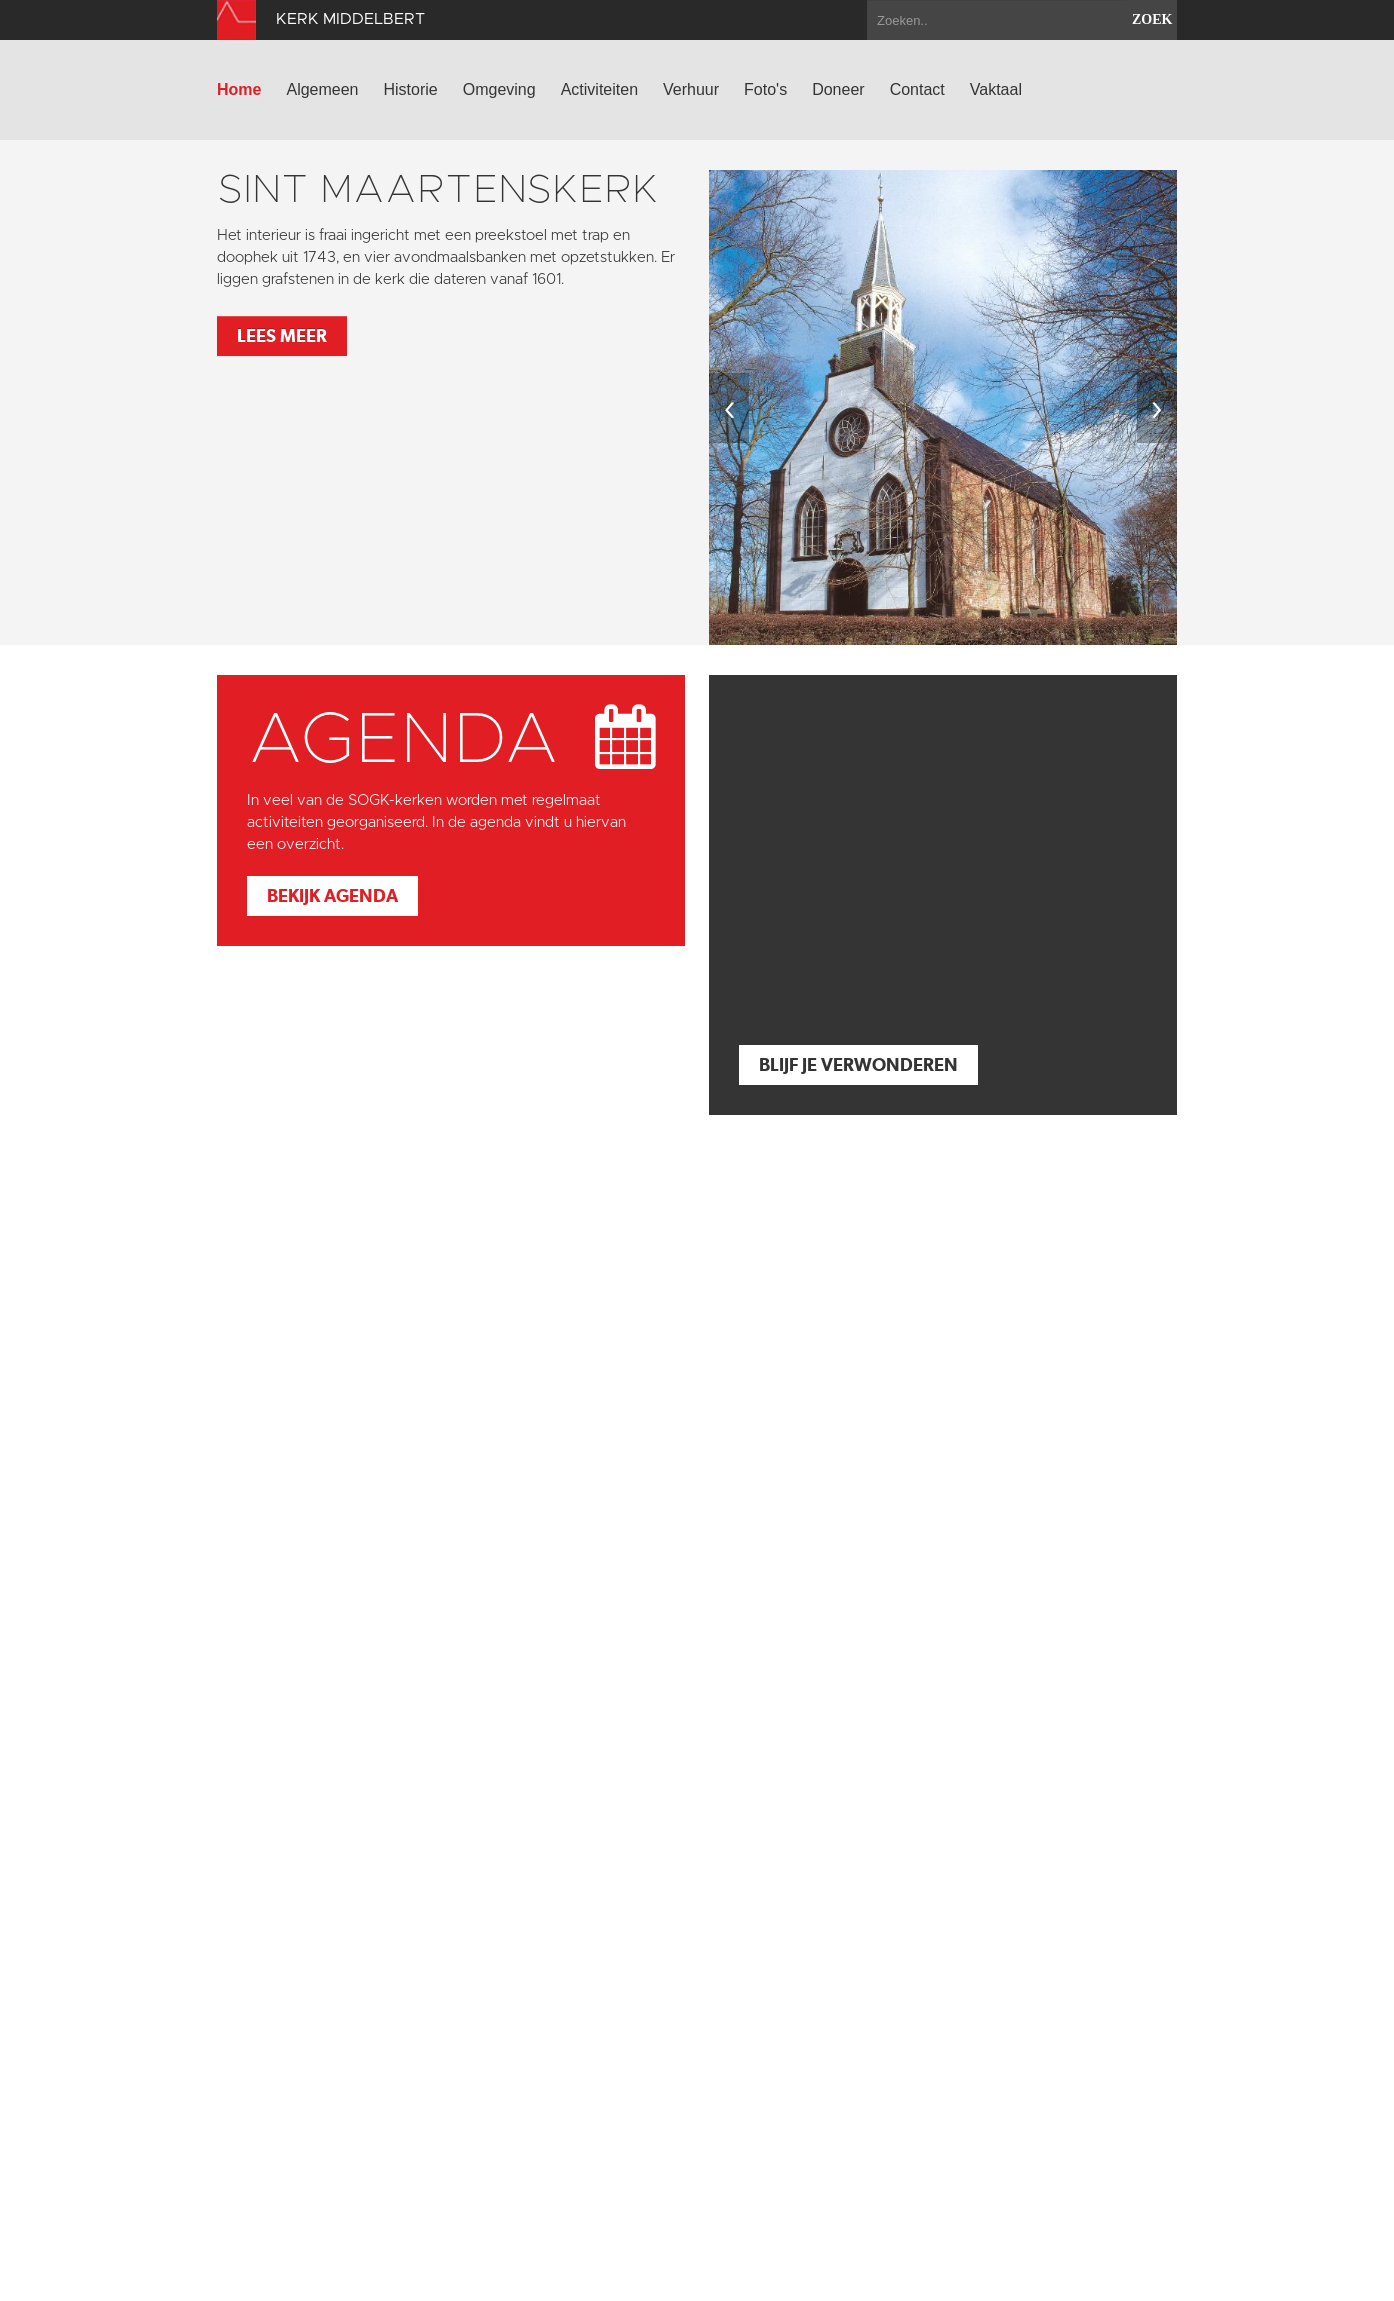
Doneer (838, 89)
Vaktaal (996, 89)
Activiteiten (599, 89)
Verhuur (691, 89)
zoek (1152, 19)
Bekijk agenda (332, 895)
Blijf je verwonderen (858, 1064)
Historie (411, 89)
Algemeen (322, 89)
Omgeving (499, 89)
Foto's (765, 89)
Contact (917, 89)
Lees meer (282, 335)
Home (239, 89)
